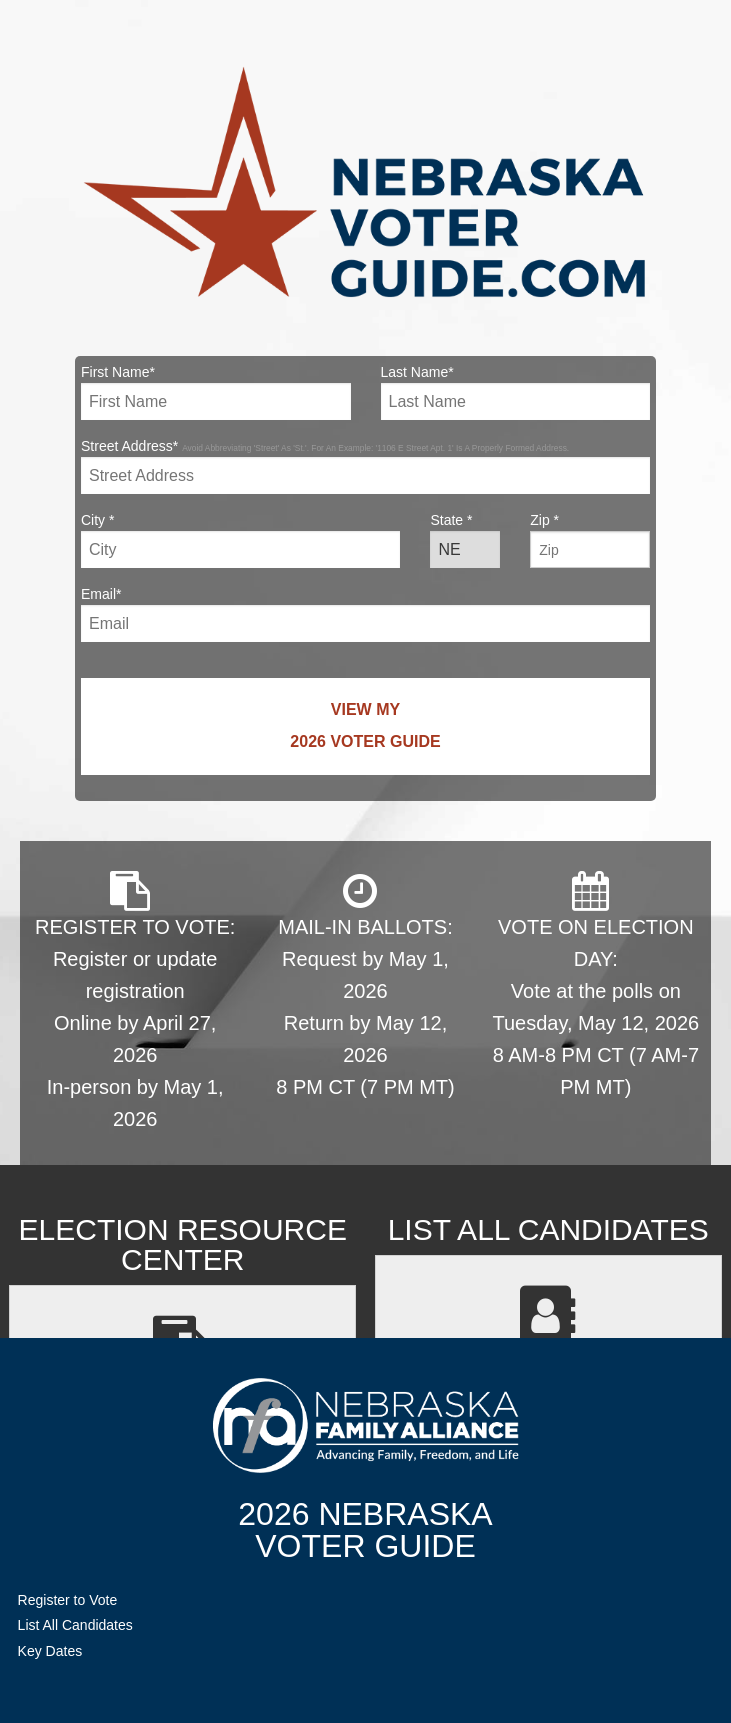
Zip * (590, 540)
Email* (365, 614)
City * (240, 540)
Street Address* (365, 466)
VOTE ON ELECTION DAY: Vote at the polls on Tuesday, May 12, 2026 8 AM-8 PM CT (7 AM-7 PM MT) (595, 984)
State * (465, 540)
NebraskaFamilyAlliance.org (365, 1425)
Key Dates (50, 1651)
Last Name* (516, 392)
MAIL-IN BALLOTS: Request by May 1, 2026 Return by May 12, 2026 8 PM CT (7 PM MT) (365, 984)
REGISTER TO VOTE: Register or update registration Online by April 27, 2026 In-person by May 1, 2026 (135, 1000)
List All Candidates (75, 1625)
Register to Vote (68, 1600)
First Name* (216, 392)
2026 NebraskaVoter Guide (365, 1530)
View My (365, 729)
